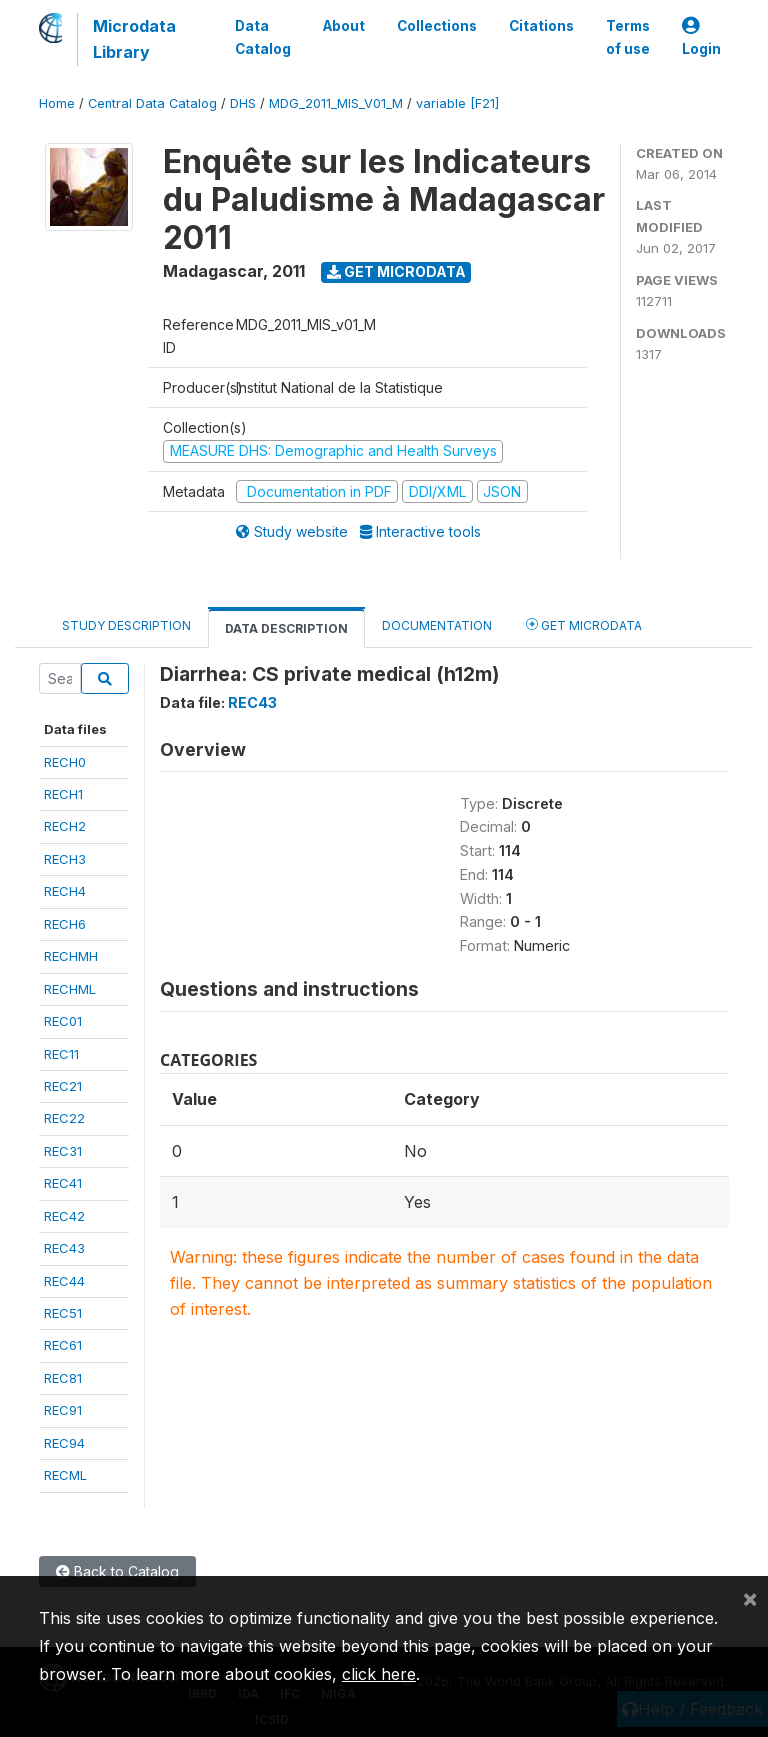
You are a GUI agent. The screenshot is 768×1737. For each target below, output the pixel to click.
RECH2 (65, 826)
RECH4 (65, 891)
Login (701, 37)
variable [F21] (457, 103)
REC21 (63, 1086)
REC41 (63, 1183)
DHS (243, 103)
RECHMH (71, 956)
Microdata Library (134, 39)
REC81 (63, 1378)
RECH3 (65, 859)
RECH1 (63, 794)
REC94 (64, 1443)
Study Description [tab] (126, 625)
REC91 (63, 1410)
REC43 (64, 1248)
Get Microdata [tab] (584, 624)
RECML (65, 1475)
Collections (437, 26)
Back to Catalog (117, 1571)
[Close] (750, 1598)
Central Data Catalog (152, 103)
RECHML (70, 989)
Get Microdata (396, 271)
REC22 (64, 1118)
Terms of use (628, 37)
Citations (541, 26)
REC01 (63, 1021)
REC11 (61, 1054)
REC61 (63, 1345)
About (344, 26)
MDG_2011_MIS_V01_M (336, 103)
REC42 (64, 1216)
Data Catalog (263, 37)
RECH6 (65, 924)
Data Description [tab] (286, 628)
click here (379, 1674)
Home (57, 103)
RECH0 (65, 762)
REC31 (63, 1151)
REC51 (63, 1313)
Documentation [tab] (437, 625)
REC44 (64, 1281)
